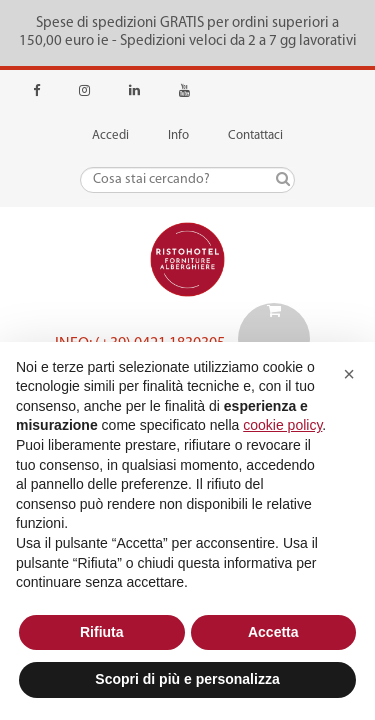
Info (178, 135)
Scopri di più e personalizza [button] (187, 679)
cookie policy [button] (282, 425)
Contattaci (255, 135)
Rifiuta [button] (102, 632)
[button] (349, 374)
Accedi (110, 135)
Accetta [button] (273, 632)
